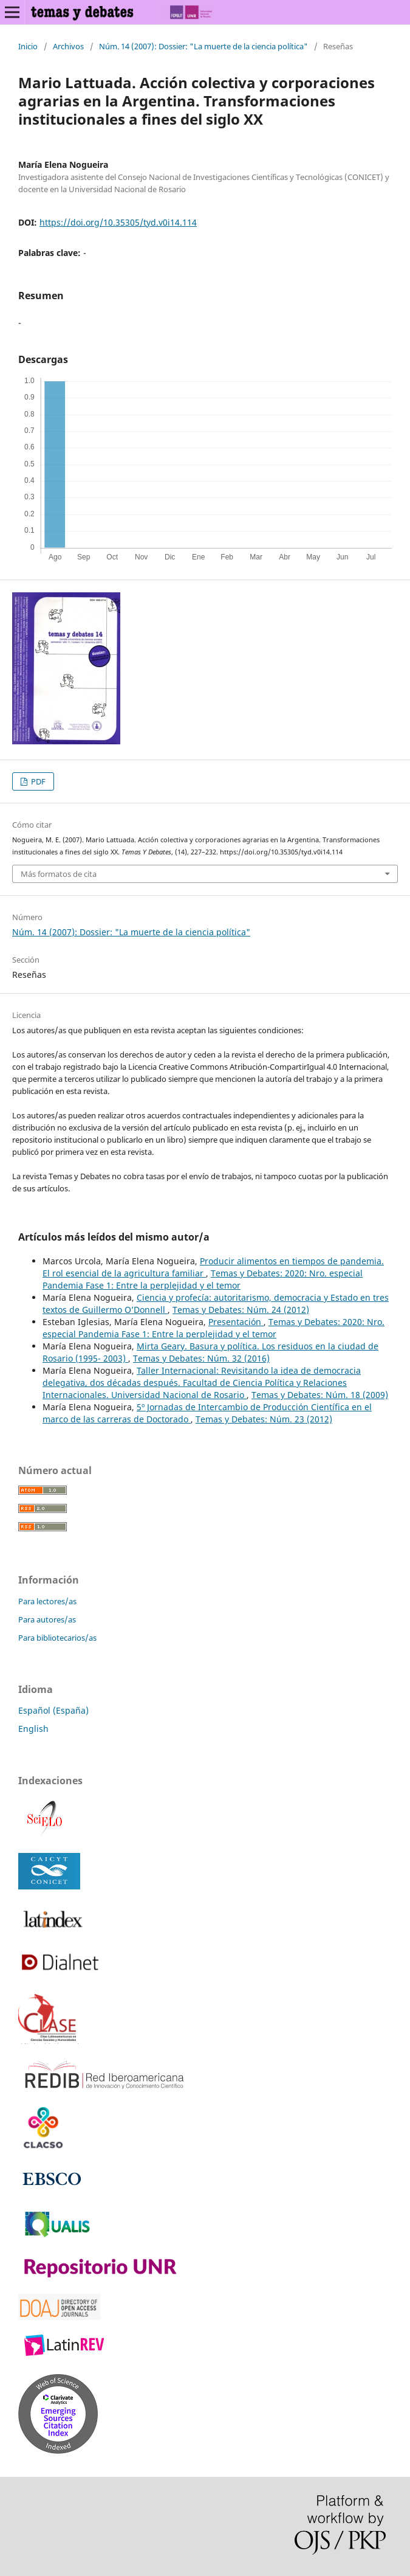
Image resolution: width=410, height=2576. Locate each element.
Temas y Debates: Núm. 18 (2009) (319, 1395)
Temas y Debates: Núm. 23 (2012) (264, 1419)
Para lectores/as (47, 1601)
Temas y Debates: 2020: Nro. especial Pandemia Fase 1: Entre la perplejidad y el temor (203, 1279)
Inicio (28, 46)
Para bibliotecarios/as (57, 1637)
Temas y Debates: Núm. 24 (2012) (241, 1309)
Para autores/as (47, 1619)
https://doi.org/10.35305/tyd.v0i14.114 (118, 222)
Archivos (68, 46)
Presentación (236, 1322)
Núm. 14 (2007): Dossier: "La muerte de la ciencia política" (203, 46)
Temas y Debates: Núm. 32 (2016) (201, 1358)
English (33, 1728)
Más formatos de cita (59, 873)
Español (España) (53, 1710)
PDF (37, 781)
